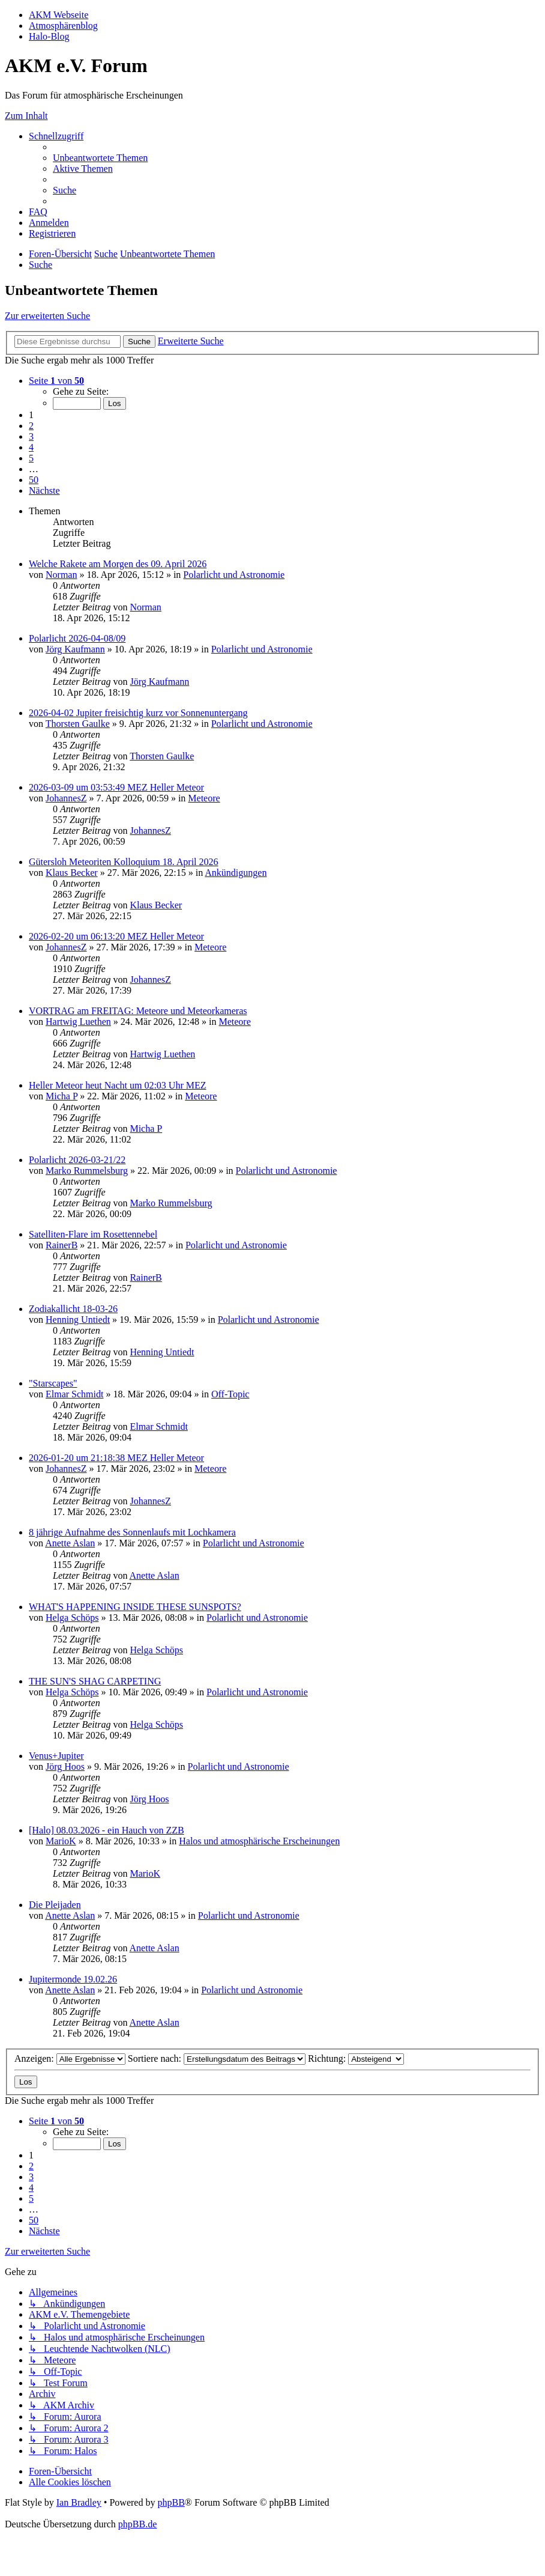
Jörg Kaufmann (75, 649)
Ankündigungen (235, 872)
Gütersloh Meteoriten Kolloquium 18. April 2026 (123, 862)
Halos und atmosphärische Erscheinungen (259, 1841)
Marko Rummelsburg (87, 1170)
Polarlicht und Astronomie (234, 575)
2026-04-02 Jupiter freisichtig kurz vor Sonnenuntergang (138, 713)
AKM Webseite (58, 15)
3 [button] (31, 436)
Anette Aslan (70, 1543)
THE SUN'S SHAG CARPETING (95, 1681)
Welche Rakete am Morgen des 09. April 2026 (117, 564)
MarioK (61, 1841)
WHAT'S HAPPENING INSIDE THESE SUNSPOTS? (135, 1607)
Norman (61, 575)
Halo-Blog (49, 36)
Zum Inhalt (26, 116)
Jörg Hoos (65, 1766)
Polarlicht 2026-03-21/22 (77, 1160)
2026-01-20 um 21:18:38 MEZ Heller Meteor (116, 1458)
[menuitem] (100, 158)
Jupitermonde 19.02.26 (73, 1979)
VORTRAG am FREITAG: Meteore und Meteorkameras (138, 1011)
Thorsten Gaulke (78, 723)
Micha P (61, 1096)
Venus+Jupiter (56, 1756)
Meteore (204, 798)
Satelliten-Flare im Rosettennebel (93, 1234)
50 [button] (33, 480)
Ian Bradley (78, 2502)
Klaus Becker (72, 872)
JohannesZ (66, 798)
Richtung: (356, 2058)
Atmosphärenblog (63, 25)
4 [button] (31, 447)
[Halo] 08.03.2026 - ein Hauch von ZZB (106, 1830)
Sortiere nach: (217, 2058)
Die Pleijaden (55, 1905)
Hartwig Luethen (78, 1021)
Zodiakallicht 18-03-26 (73, 1309)
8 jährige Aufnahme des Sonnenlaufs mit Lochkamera (132, 1532)
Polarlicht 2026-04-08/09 (77, 638)
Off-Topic (230, 1394)
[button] (56, 380)
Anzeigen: (69, 2058)
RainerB (61, 1245)
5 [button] (31, 458)
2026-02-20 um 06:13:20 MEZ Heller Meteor (116, 936)
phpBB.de (137, 2524)
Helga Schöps (72, 1617)
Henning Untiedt (78, 1319)
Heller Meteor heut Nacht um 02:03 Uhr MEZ (117, 1085)
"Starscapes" (53, 1383)
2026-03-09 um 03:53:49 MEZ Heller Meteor (116, 787)
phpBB (170, 2502)
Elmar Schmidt (74, 1394)
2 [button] (31, 426)
